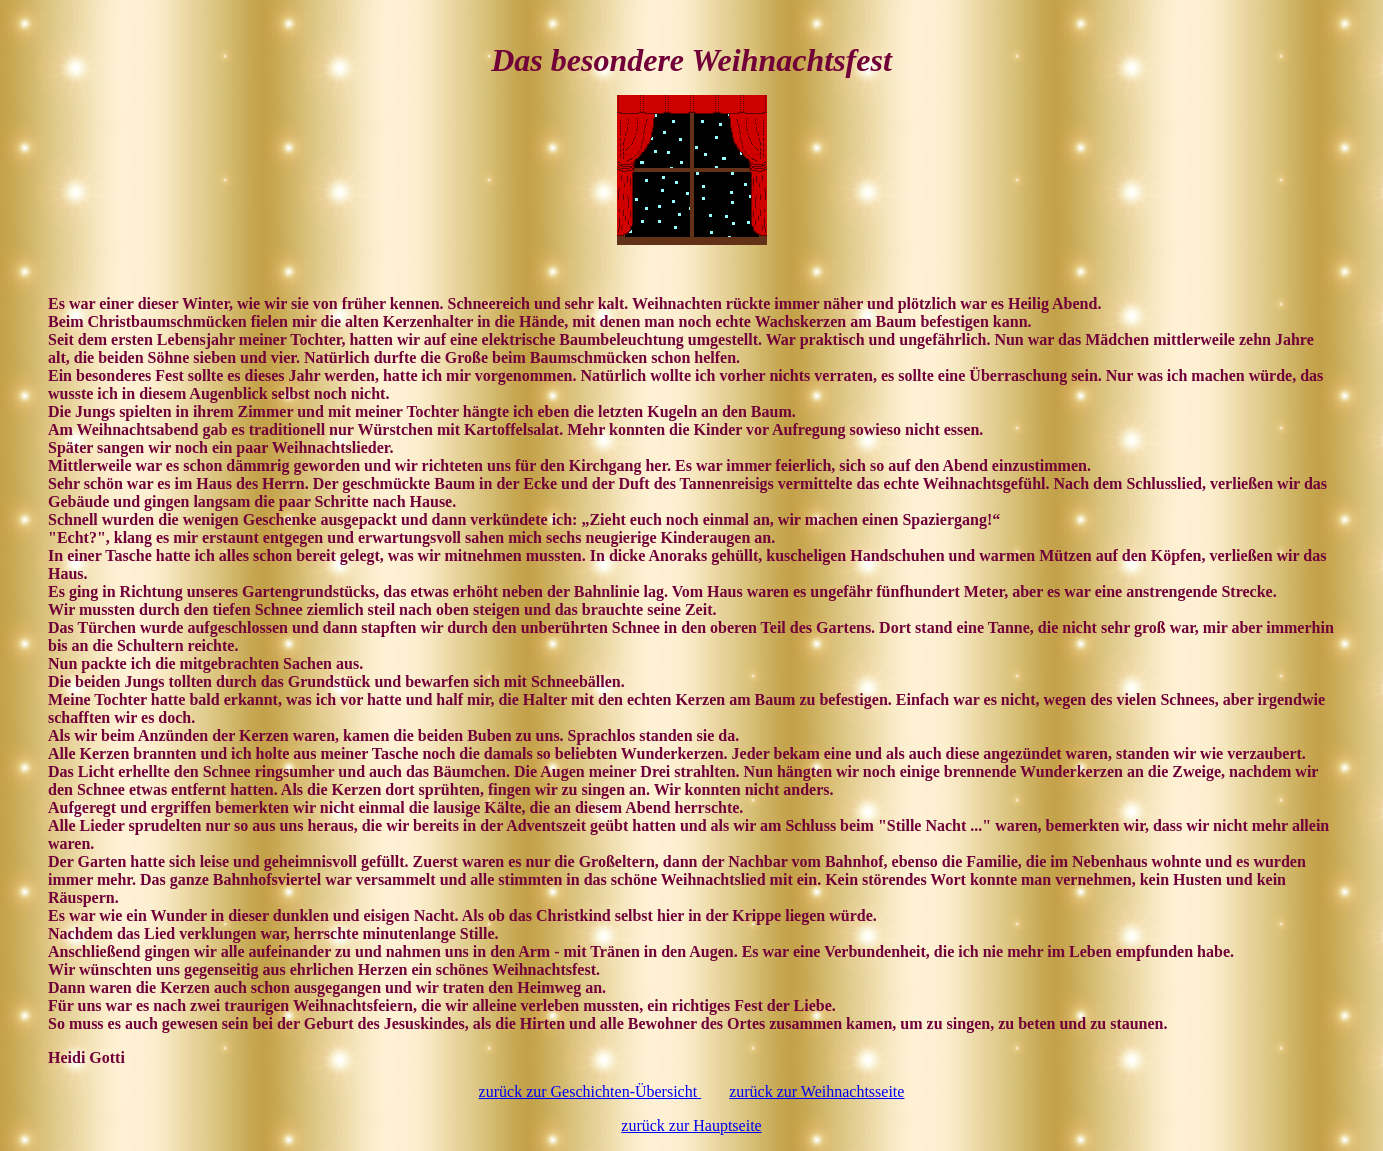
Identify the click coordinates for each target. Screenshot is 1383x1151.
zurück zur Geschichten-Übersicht (590, 1091)
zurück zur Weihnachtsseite (816, 1091)
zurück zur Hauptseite (691, 1125)
